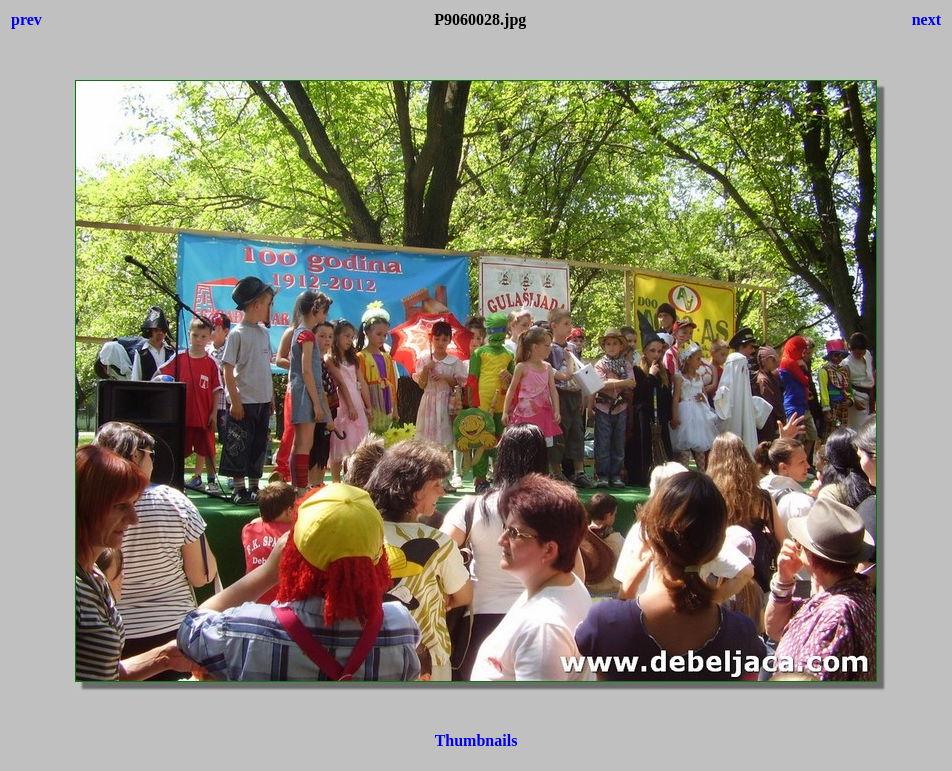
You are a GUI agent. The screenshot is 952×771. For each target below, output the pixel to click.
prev (26, 19)
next (926, 19)
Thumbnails (476, 740)
